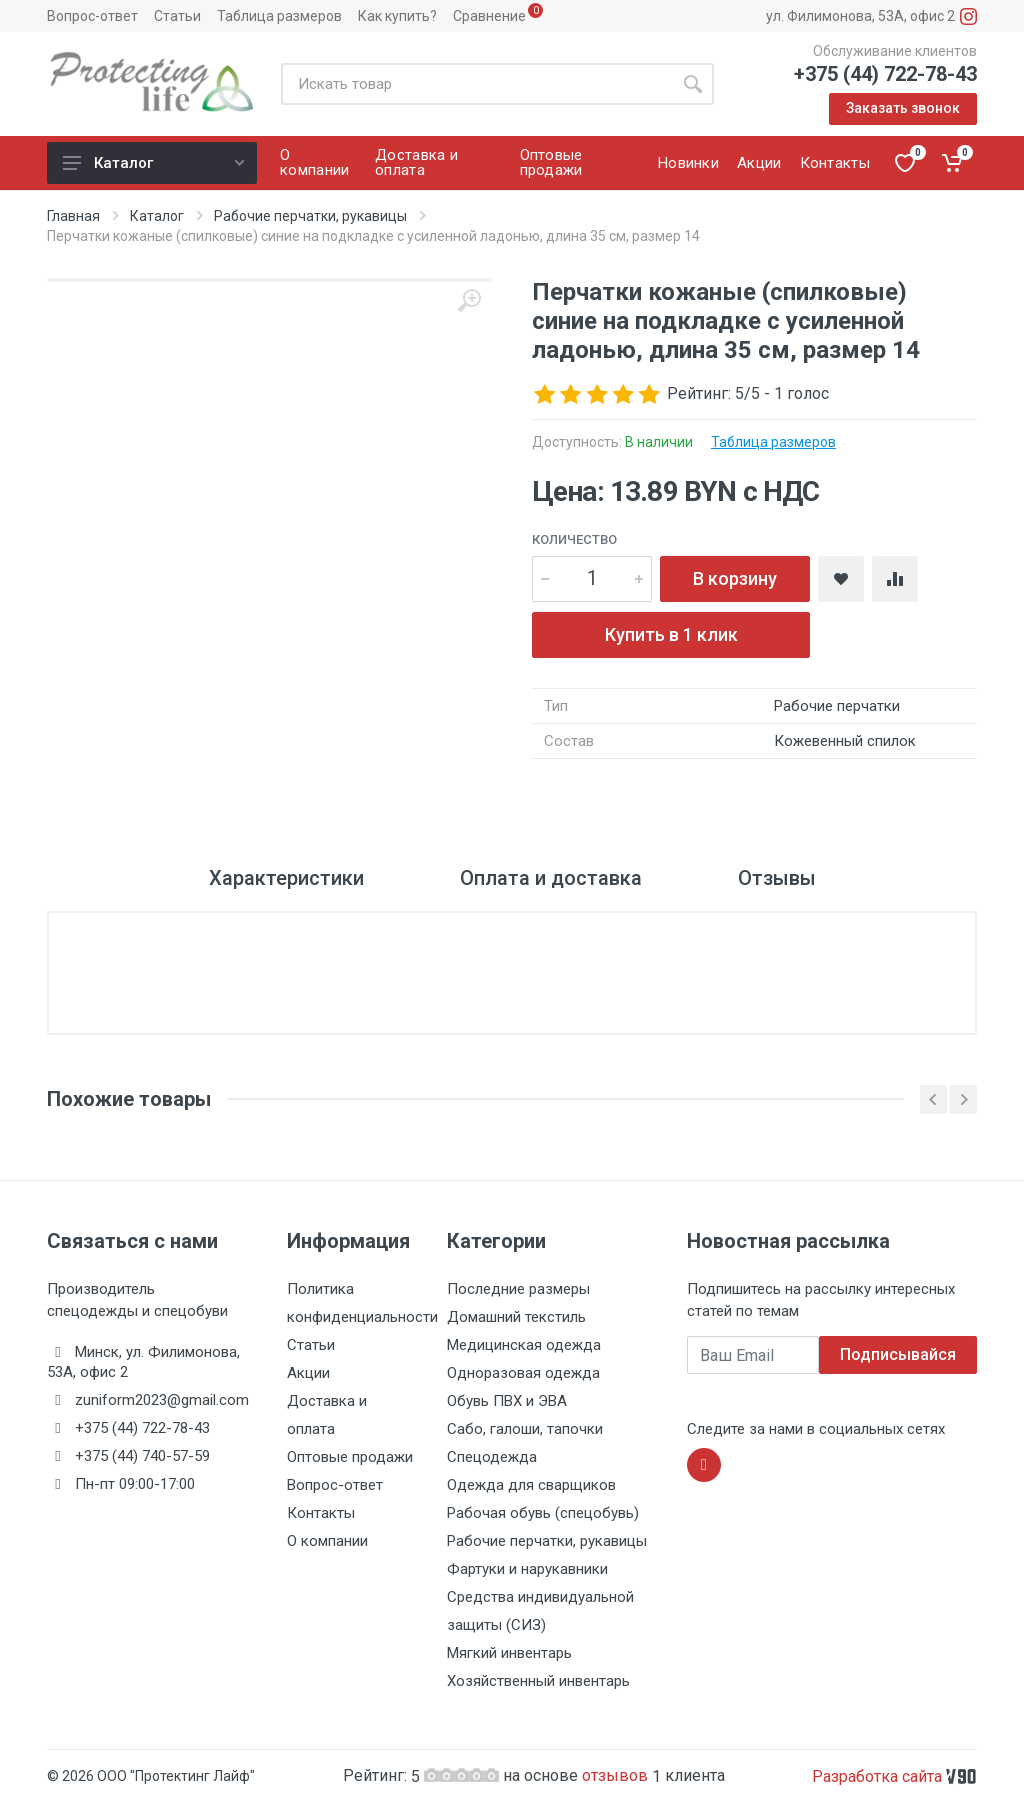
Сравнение (489, 16)
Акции (308, 1373)
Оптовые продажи (350, 1457)
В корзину (735, 578)
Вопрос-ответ (92, 16)
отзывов (617, 1775)
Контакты (321, 1513)
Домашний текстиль (516, 1317)
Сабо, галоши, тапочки (525, 1429)
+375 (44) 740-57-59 (142, 1456)
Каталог (153, 163)
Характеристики (286, 878)
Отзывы (777, 878)
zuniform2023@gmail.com (162, 1400)
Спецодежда (492, 1457)
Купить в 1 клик (671, 634)
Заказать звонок (903, 108)
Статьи (177, 16)
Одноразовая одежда (523, 1373)
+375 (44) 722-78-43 (885, 74)
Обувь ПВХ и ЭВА (507, 1401)
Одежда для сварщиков (531, 1485)
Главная (73, 216)
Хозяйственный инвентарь (538, 1681)
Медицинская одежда (524, 1345)
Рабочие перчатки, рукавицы (310, 216)
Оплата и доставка (551, 878)
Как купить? (397, 16)
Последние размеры (518, 1289)
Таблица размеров (279, 16)
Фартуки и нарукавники (527, 1569)
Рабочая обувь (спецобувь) (543, 1513)
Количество (574, 539)
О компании (327, 1541)
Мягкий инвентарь (509, 1653)
